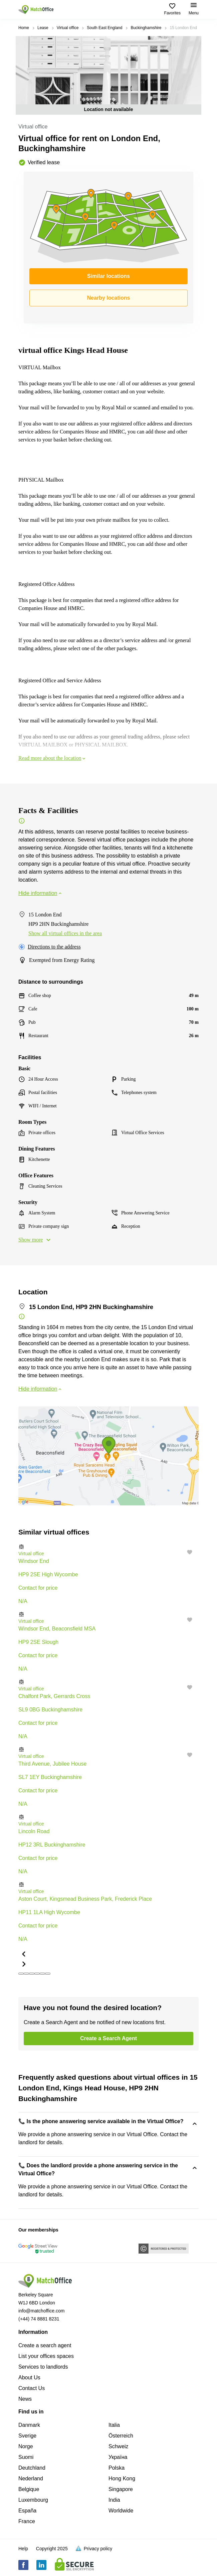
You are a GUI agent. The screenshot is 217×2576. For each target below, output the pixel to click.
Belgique (28, 2489)
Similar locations (108, 276)
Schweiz (118, 2446)
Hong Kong (121, 2478)
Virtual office (68, 28)
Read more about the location (52, 758)
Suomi (25, 2457)
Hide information (40, 893)
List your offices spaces (46, 2356)
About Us (29, 2377)
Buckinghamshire (146, 28)
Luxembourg (33, 2500)
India (114, 2500)
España (27, 2510)
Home (23, 28)
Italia (114, 2425)
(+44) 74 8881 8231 (38, 2318)
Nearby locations (108, 298)
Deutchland (31, 2468)
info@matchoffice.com (41, 2310)
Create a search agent (44, 2345)
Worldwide (120, 2510)
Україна (117, 2457)
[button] (108, 1546)
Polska (116, 2468)
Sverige (27, 2436)
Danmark (29, 2425)
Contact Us (31, 2388)
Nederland (30, 2478)
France (26, 2521)
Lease (42, 28)
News (25, 2399)
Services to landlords (43, 2367)
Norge (25, 2446)
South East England (104, 28)
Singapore (120, 2489)
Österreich (120, 2436)
